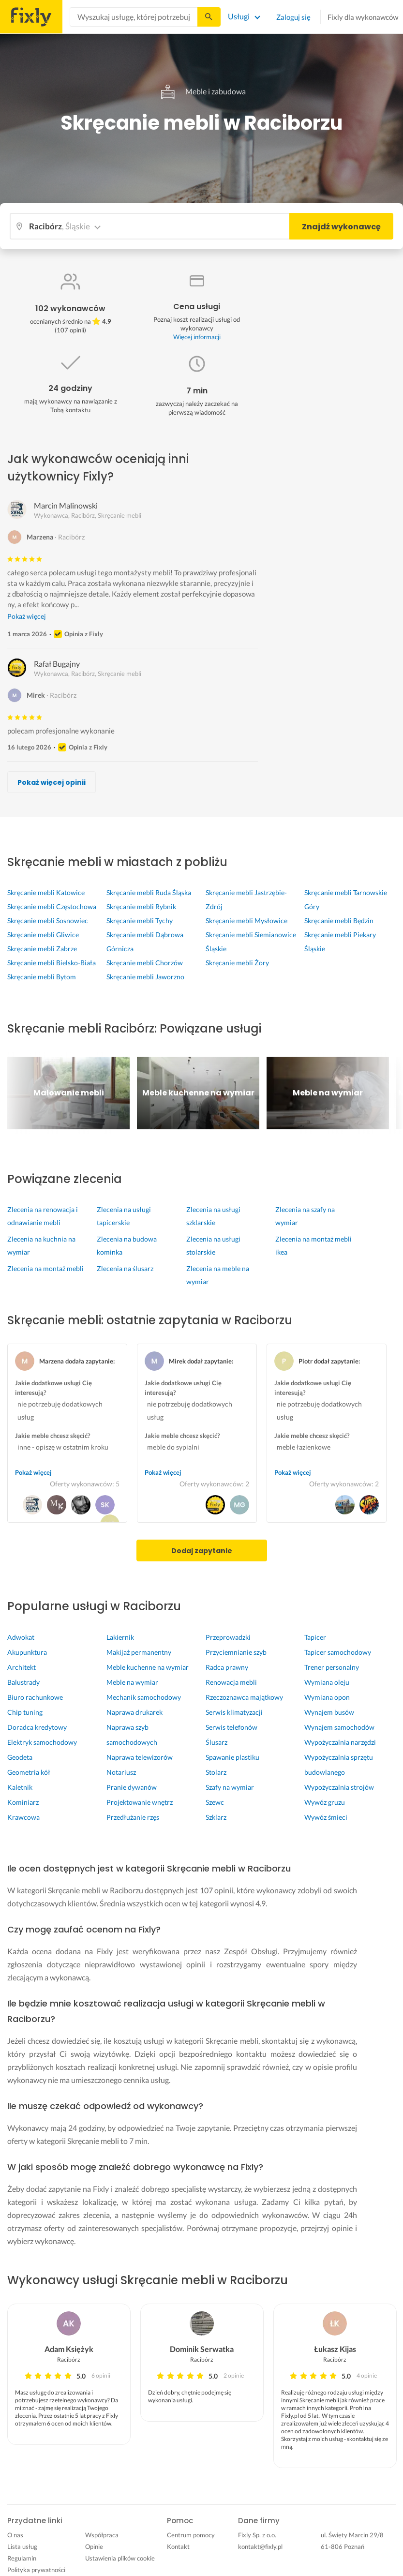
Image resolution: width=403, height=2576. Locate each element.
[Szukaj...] (208, 17)
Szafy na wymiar (230, 1787)
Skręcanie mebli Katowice (46, 892)
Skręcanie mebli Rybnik (141, 906)
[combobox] (133, 17)
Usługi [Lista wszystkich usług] (239, 16)
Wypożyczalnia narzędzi (340, 1742)
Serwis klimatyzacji (234, 1712)
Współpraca (102, 2535)
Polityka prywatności (36, 2570)
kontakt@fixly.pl (260, 2546)
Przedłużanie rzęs (132, 1817)
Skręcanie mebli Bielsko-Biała (51, 963)
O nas (15, 2535)
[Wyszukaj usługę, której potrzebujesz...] (133, 17)
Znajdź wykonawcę (341, 226)
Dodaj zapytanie (201, 1551)
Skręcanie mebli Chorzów (144, 963)
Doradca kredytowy (37, 1727)
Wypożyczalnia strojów (339, 1787)
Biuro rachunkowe (35, 1697)
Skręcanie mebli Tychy (139, 920)
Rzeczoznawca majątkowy (244, 1697)
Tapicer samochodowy (337, 1652)
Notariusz (121, 1772)
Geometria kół (28, 1772)
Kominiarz (23, 1802)
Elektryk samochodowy (42, 1742)
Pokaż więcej (26, 616)
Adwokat (20, 1637)
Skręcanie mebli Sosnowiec (47, 920)
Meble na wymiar (132, 1682)
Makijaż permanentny (138, 1652)
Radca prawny (227, 1667)
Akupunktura (27, 1652)
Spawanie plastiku (232, 1757)
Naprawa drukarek (134, 1712)
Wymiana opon (327, 1697)
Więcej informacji (197, 337)
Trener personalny (331, 1667)
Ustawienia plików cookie (120, 2558)
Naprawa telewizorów (139, 1757)
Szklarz (216, 1817)
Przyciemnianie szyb (236, 1652)
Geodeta (19, 1757)
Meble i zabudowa (202, 91)
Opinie (94, 2546)
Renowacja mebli (231, 1682)
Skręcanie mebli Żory (237, 963)
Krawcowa (23, 1817)
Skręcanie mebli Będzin (338, 920)
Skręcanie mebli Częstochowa (51, 906)
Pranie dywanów (131, 1787)
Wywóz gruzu (324, 1802)
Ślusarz (216, 1742)
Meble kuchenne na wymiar (147, 1667)
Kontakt (178, 2546)
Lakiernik (120, 1637)
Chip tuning (25, 1712)
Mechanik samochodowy (143, 1697)
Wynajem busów (329, 1712)
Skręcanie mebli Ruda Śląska (148, 892)
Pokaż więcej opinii (51, 782)
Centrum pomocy (191, 2535)
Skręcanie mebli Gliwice (43, 934)
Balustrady (23, 1682)
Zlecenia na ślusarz (125, 1268)
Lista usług (22, 2546)
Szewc (215, 1802)
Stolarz (216, 1772)
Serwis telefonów (231, 1727)
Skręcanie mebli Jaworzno (145, 977)
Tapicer (315, 1637)
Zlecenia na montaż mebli (45, 1268)
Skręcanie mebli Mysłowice (246, 920)
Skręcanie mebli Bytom (41, 977)
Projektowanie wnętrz (139, 1802)
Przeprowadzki (228, 1637)
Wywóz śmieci (325, 1817)
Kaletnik (19, 1787)
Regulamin (21, 2558)
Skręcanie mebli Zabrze (42, 948)
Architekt (21, 1667)
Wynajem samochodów (339, 1727)
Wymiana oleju (326, 1682)
